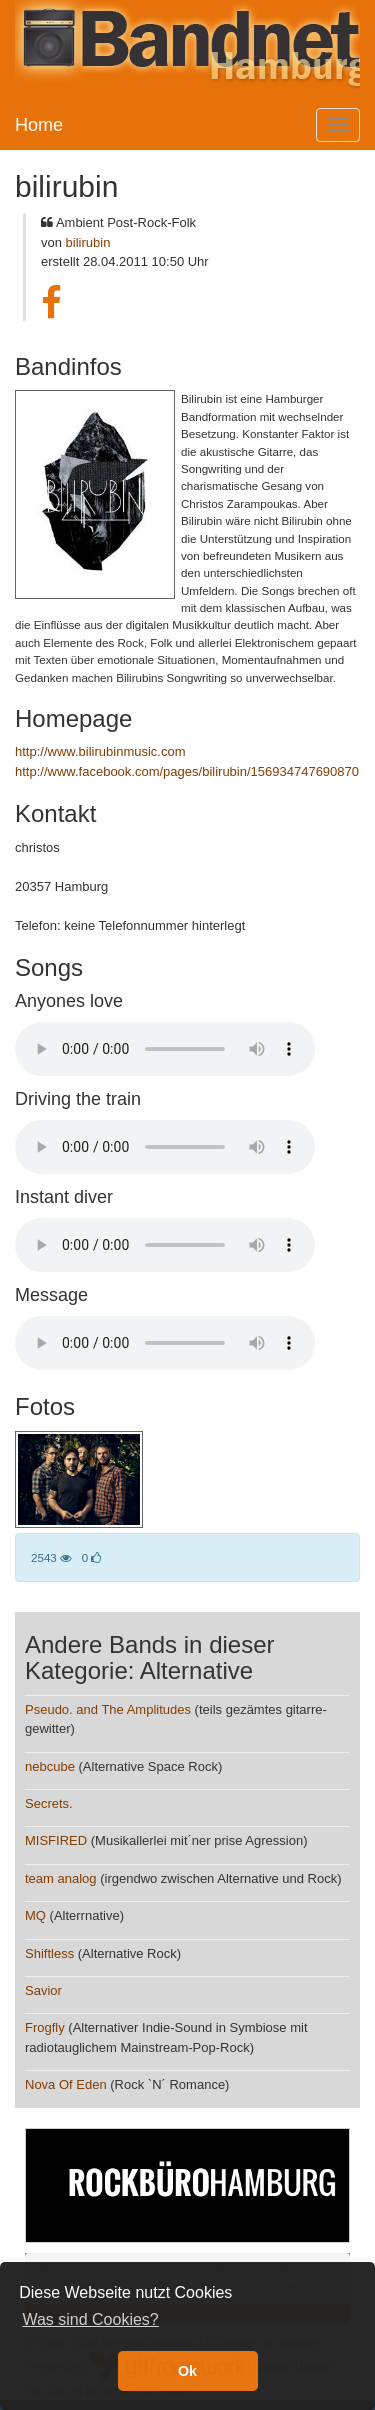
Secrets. (49, 1803)
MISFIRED (56, 1840)
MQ (35, 1915)
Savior (43, 1990)
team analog (61, 1878)
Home (39, 125)
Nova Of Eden (66, 2084)
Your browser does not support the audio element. (165, 1049)
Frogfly (45, 2027)
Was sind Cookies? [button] (90, 2319)
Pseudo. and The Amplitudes (108, 1709)
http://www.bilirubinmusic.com (100, 751)
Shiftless (49, 1953)
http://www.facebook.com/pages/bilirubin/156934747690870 (187, 771)
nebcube (50, 1766)
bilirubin (88, 242)
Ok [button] (187, 2371)
